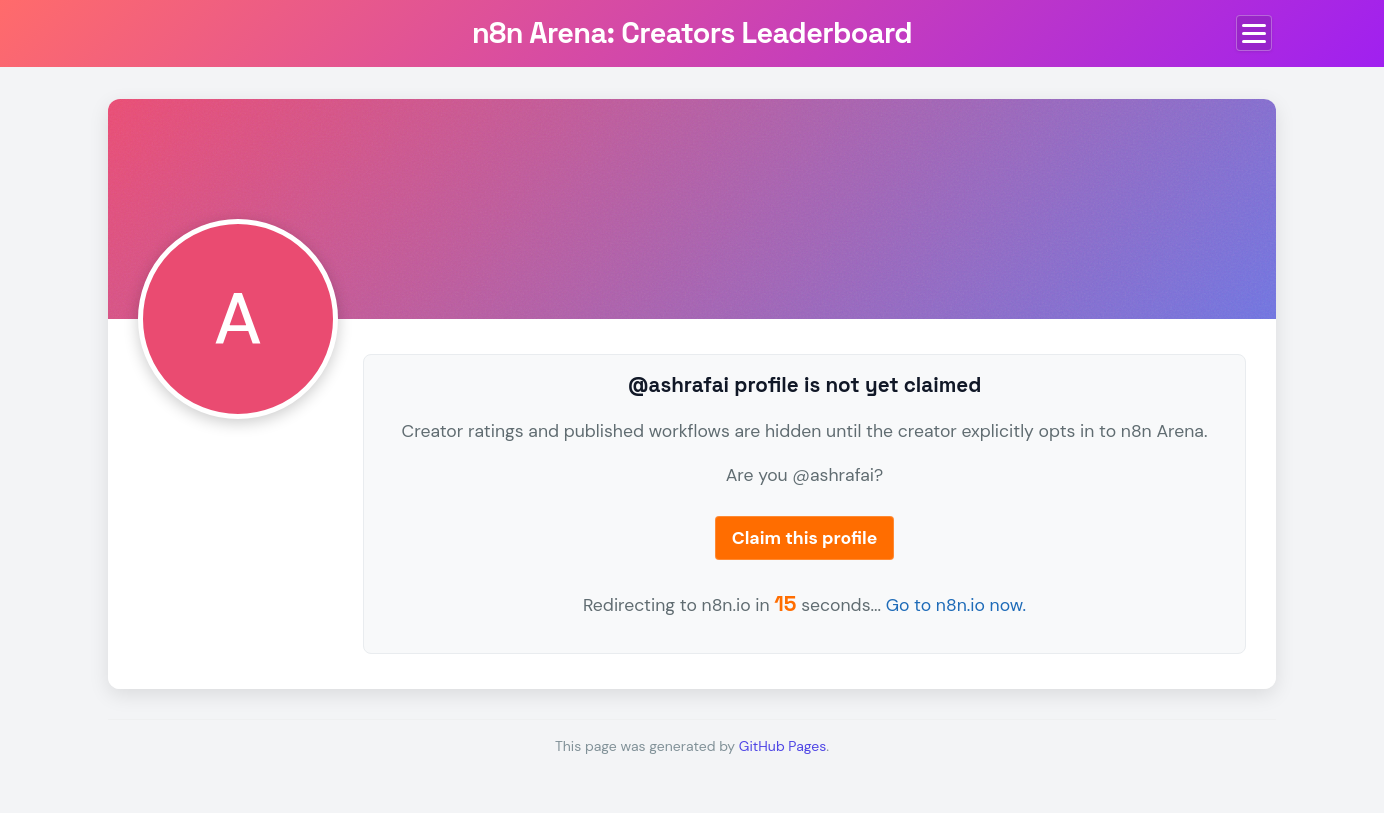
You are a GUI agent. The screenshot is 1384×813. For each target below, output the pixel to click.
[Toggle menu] (1254, 33)
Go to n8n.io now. (956, 605)
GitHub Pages (782, 746)
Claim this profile (805, 538)
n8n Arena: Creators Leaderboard (692, 33)
